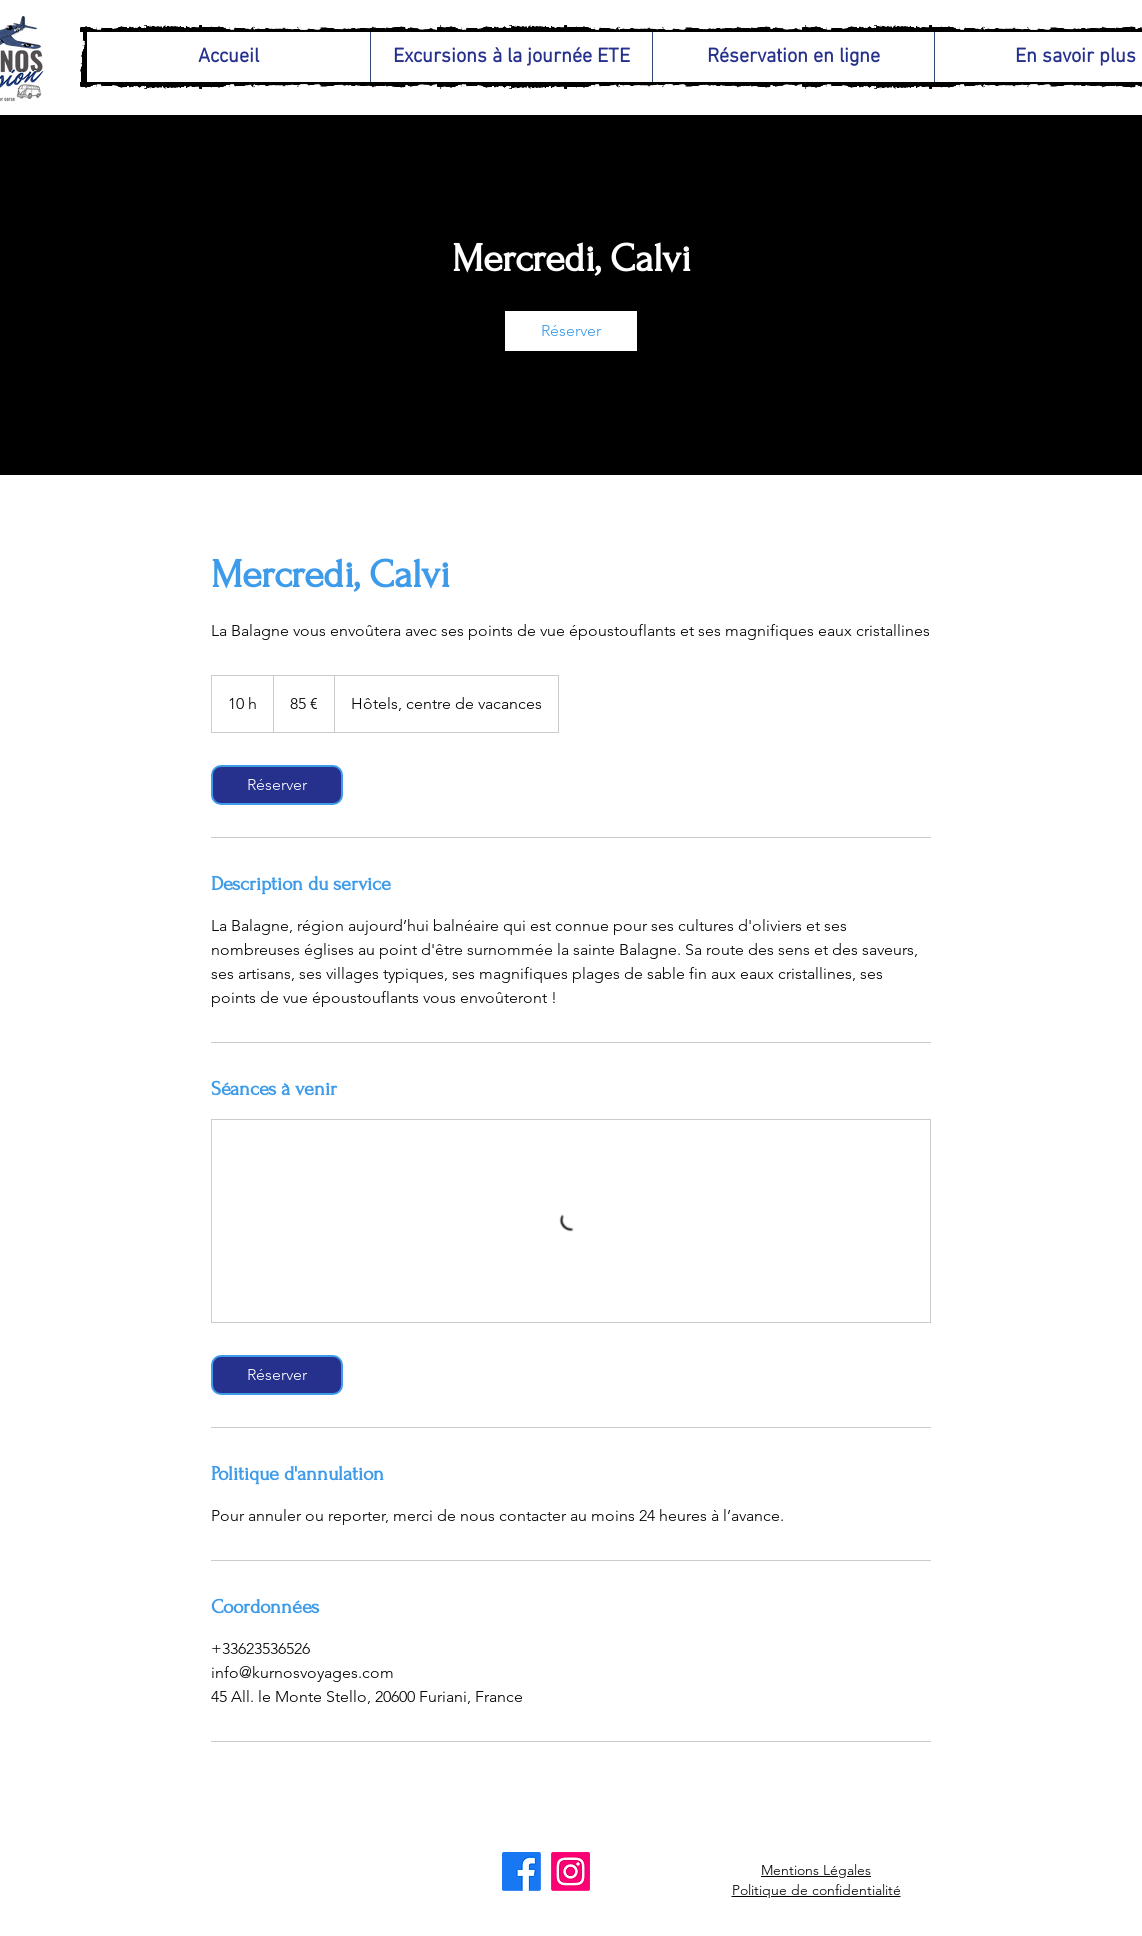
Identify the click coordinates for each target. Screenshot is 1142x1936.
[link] (571, 331)
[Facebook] (521, 1871)
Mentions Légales (816, 1870)
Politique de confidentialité (816, 1890)
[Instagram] (570, 1871)
